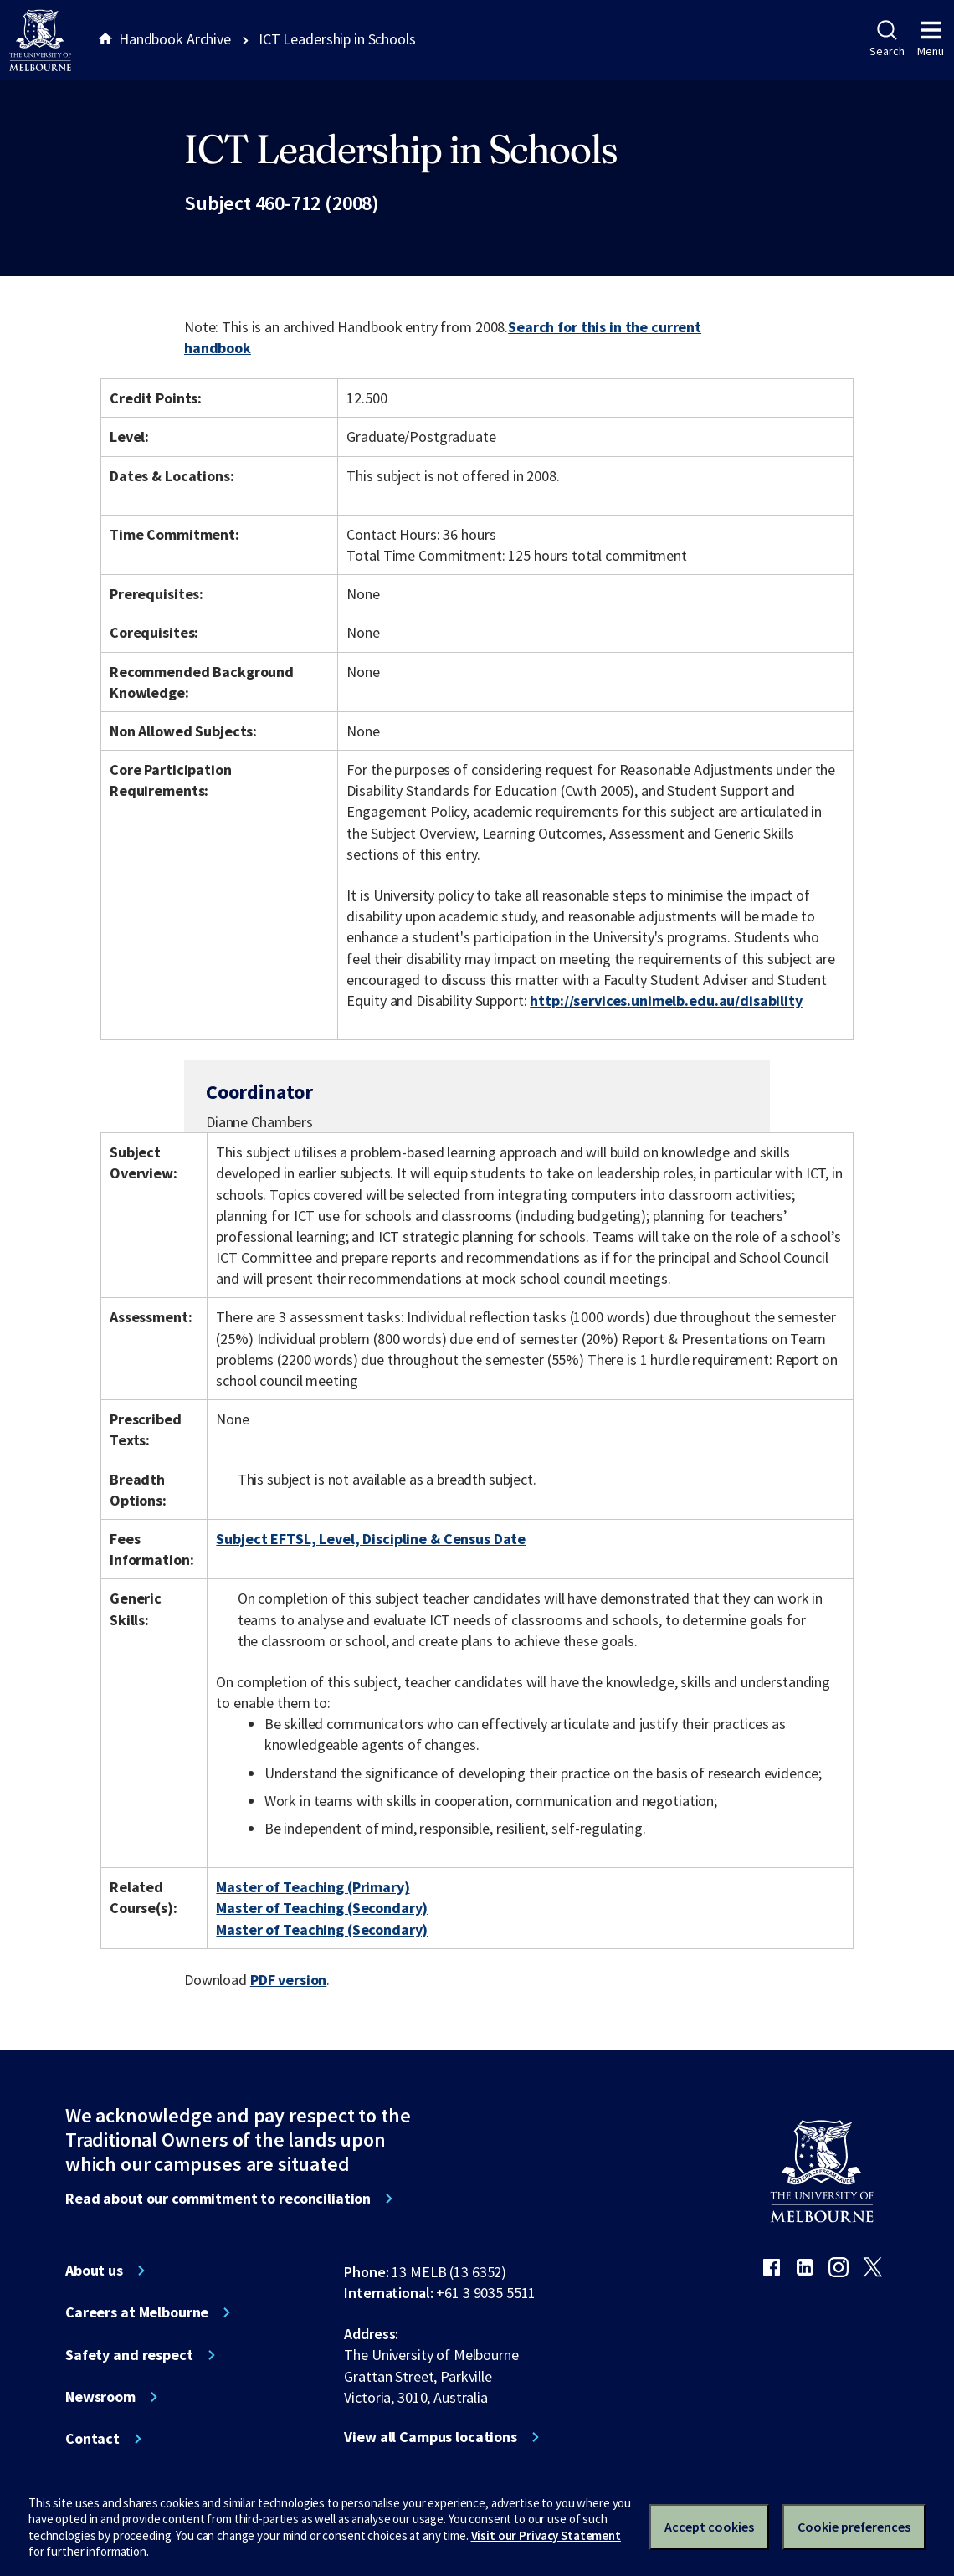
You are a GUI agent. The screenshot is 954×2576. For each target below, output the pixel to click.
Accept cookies (709, 2526)
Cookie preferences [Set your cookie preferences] (854, 2526)
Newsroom (100, 2397)
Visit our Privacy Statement (546, 2535)
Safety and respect (129, 2355)
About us (94, 2270)
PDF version (288, 1979)
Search (886, 39)
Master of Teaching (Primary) (312, 1886)
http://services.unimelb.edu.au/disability (666, 1000)
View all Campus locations (430, 2437)
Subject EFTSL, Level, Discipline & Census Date (371, 1538)
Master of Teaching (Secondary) (322, 1907)
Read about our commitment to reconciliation (218, 2198)
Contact (92, 2439)
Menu (930, 39)
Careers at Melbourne (136, 2312)
